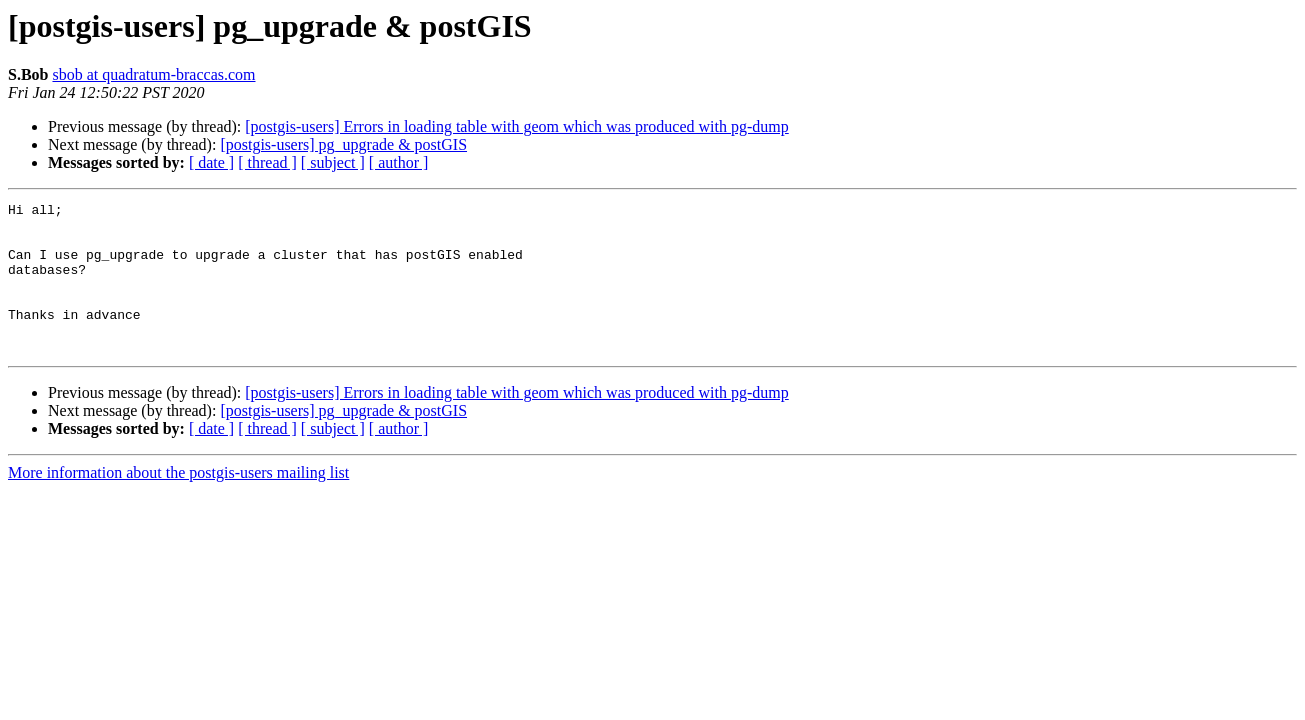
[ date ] (211, 162)
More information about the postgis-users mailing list (178, 502)
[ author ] (399, 162)
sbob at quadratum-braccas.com (153, 74)
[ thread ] (267, 162)
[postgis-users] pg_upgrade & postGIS (343, 144)
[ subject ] (333, 162)
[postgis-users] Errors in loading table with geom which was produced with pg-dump (516, 126)
